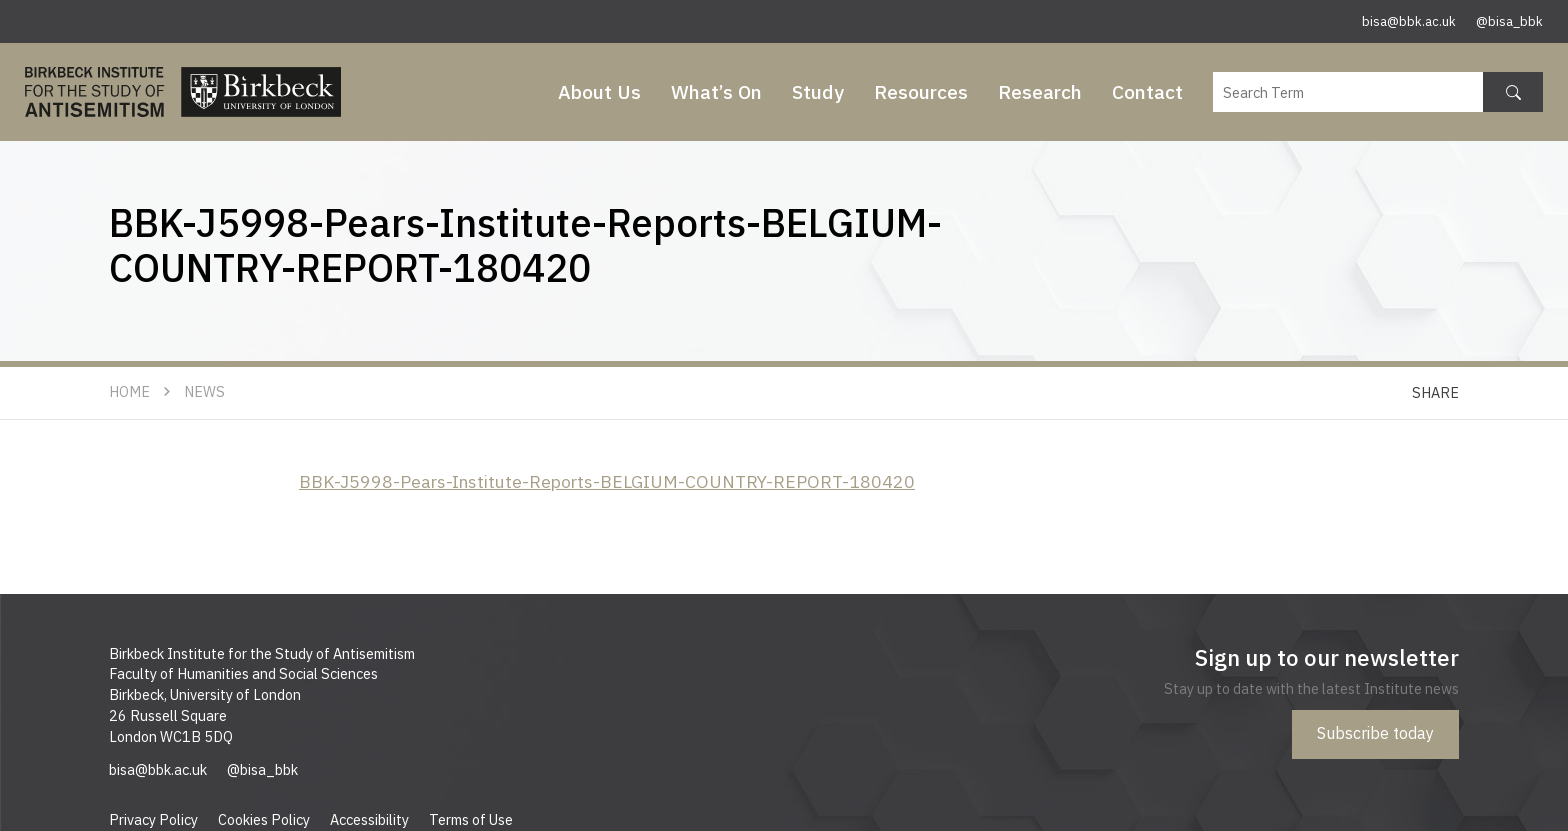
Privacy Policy (153, 819)
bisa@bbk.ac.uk (1409, 21)
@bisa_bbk (1509, 21)
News (204, 391)
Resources (921, 91)
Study (818, 91)
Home (129, 391)
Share (1435, 392)
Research (1040, 91)
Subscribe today (1375, 733)
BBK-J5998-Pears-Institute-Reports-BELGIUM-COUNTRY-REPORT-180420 (607, 481)
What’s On (716, 91)
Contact (1147, 91)
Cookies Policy (264, 819)
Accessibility (369, 819)
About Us (599, 91)
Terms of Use (471, 819)
